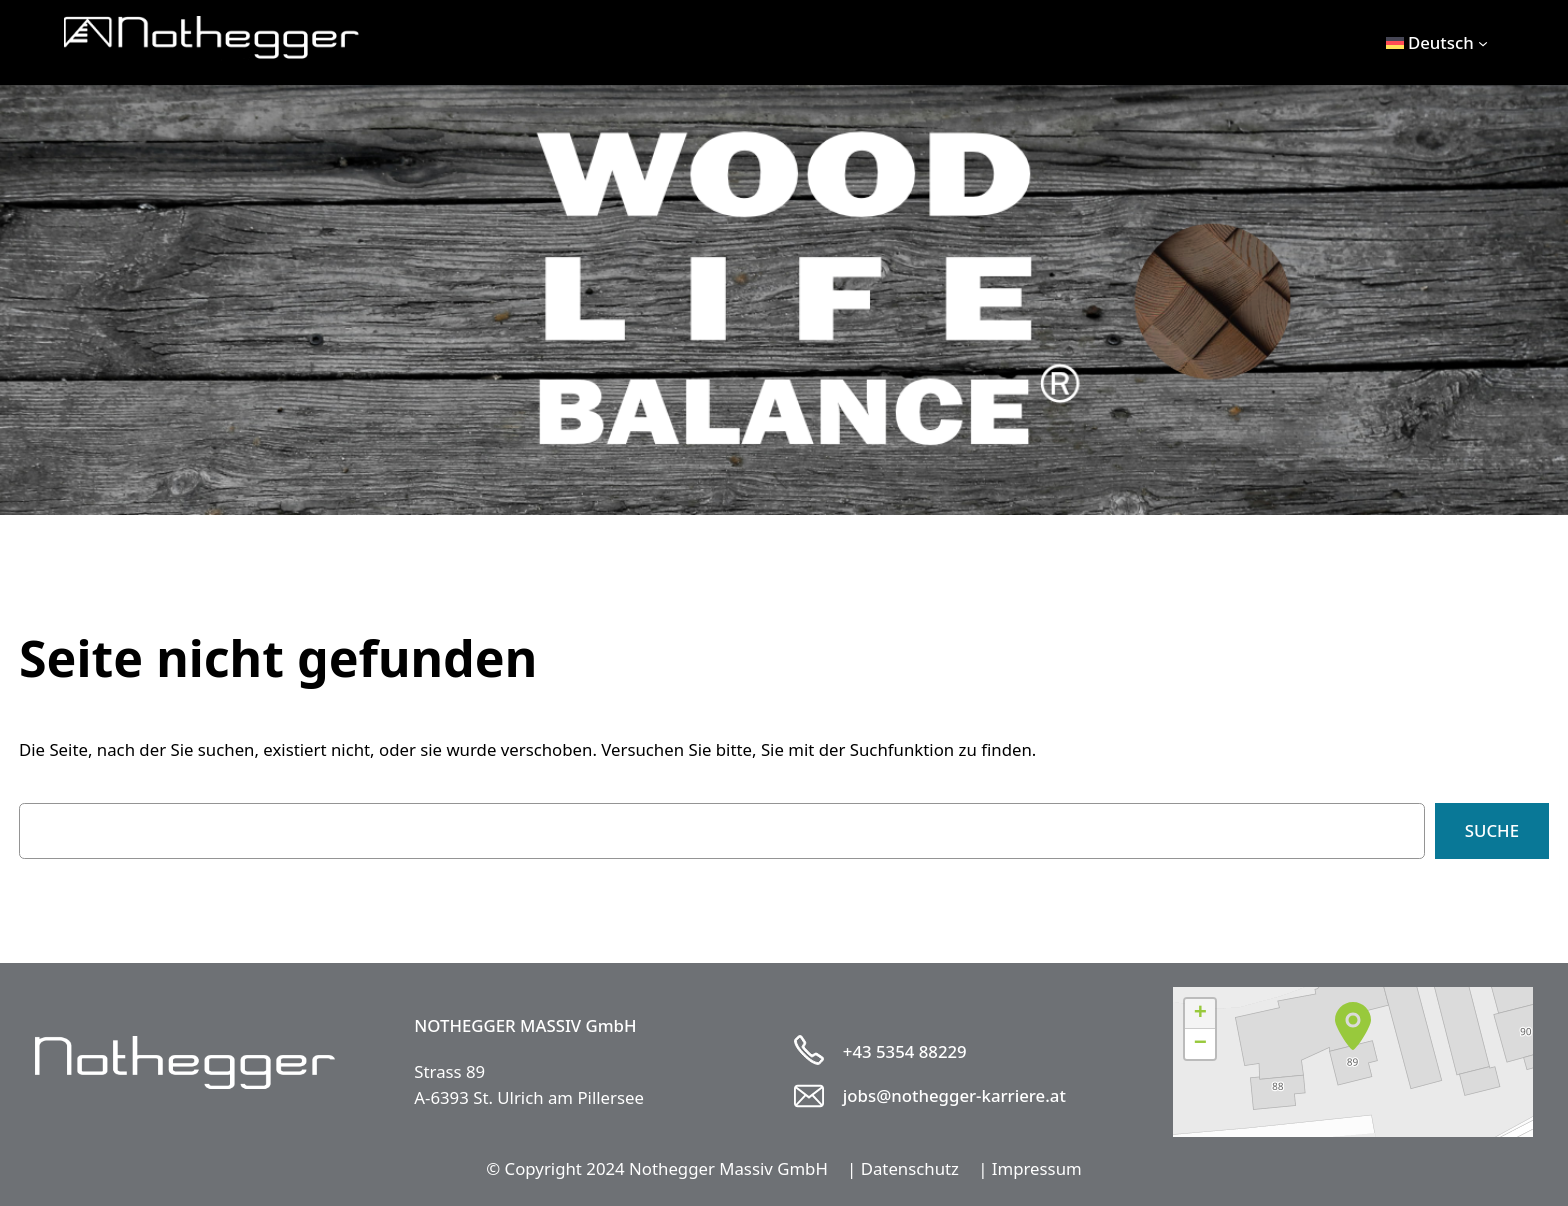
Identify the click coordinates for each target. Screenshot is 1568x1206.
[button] (1353, 1026)
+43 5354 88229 (905, 1051)
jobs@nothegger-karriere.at (954, 1095)
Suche (1492, 830)
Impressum (1037, 1168)
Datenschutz (910, 1168)
